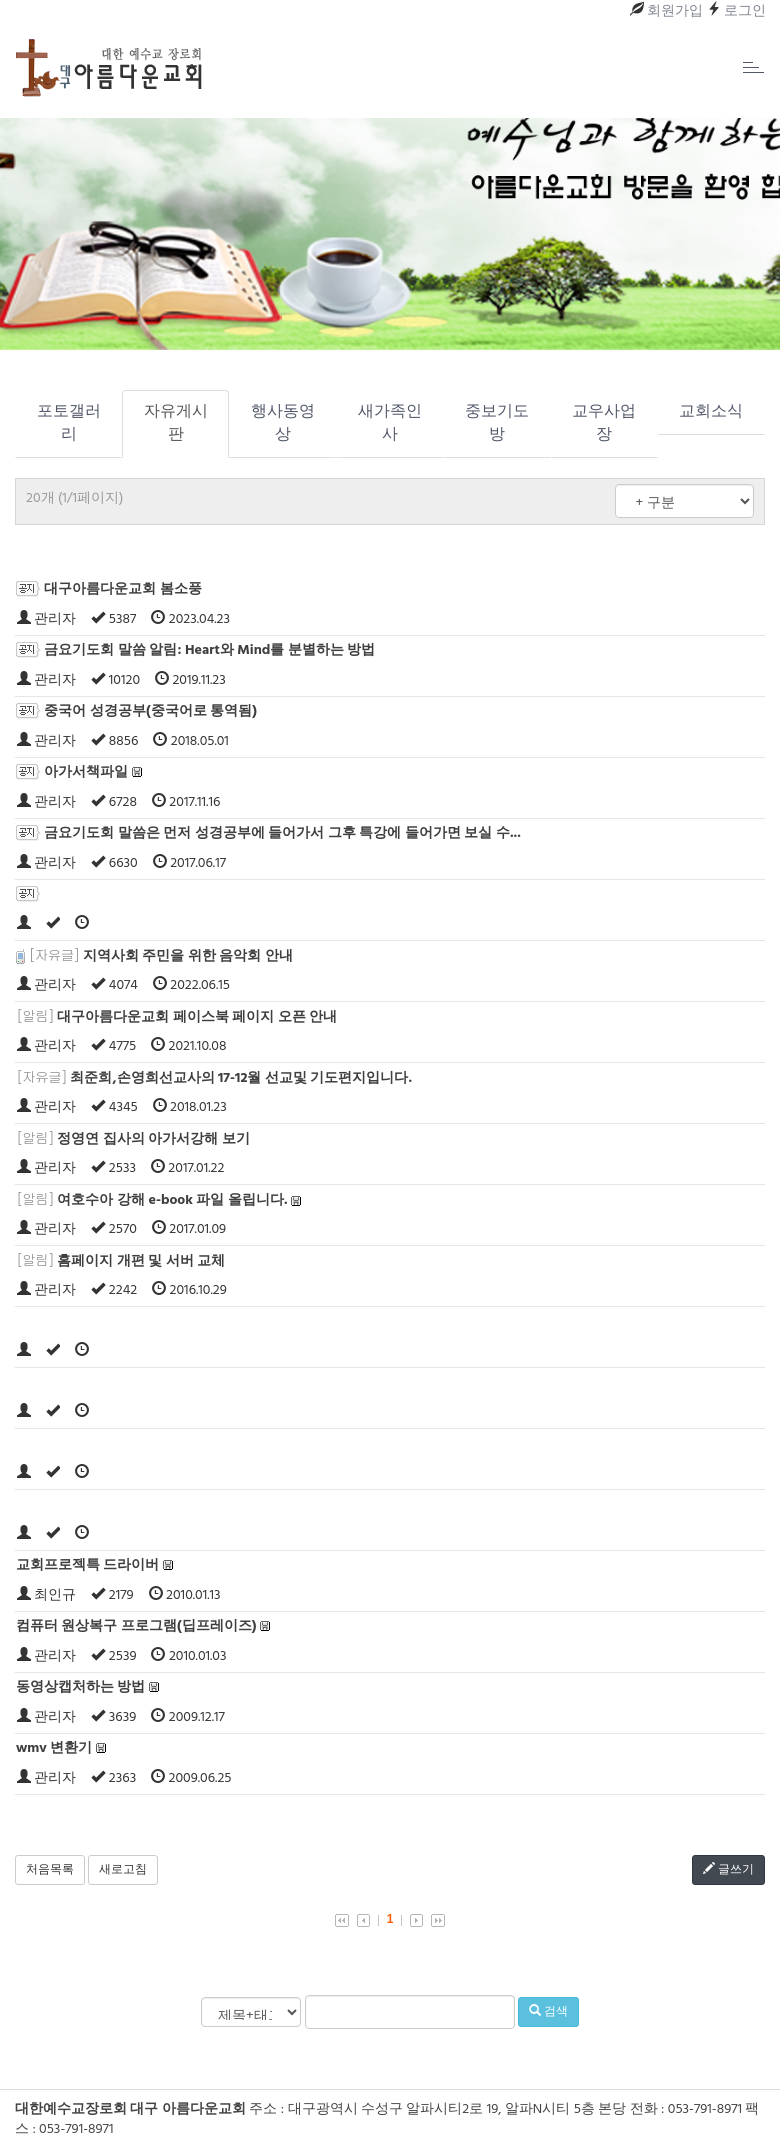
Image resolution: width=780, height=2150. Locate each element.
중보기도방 (497, 423)
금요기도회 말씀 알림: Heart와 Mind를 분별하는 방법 (209, 650)
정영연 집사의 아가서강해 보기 (153, 1139)
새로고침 (123, 1870)
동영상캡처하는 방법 (81, 1687)
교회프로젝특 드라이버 (88, 1565)
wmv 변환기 (54, 1748)
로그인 (736, 11)
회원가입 (666, 11)
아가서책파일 (86, 772)
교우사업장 (604, 423)
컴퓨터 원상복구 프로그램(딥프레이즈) (136, 1626)
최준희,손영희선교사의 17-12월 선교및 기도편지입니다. (241, 1078)
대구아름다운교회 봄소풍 (123, 589)
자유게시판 (176, 423)
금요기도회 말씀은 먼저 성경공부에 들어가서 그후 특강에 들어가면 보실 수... (282, 833)
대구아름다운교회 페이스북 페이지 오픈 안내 (197, 1017)
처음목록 (50, 1870)
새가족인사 (390, 423)
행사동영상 (283, 423)
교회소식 (711, 412)
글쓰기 (728, 1870)
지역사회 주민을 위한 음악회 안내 (188, 956)
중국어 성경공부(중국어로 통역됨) (150, 711)
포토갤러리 (69, 423)
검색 (548, 2012)
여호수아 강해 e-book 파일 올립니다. (172, 1200)
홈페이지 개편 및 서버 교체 (141, 1261)
